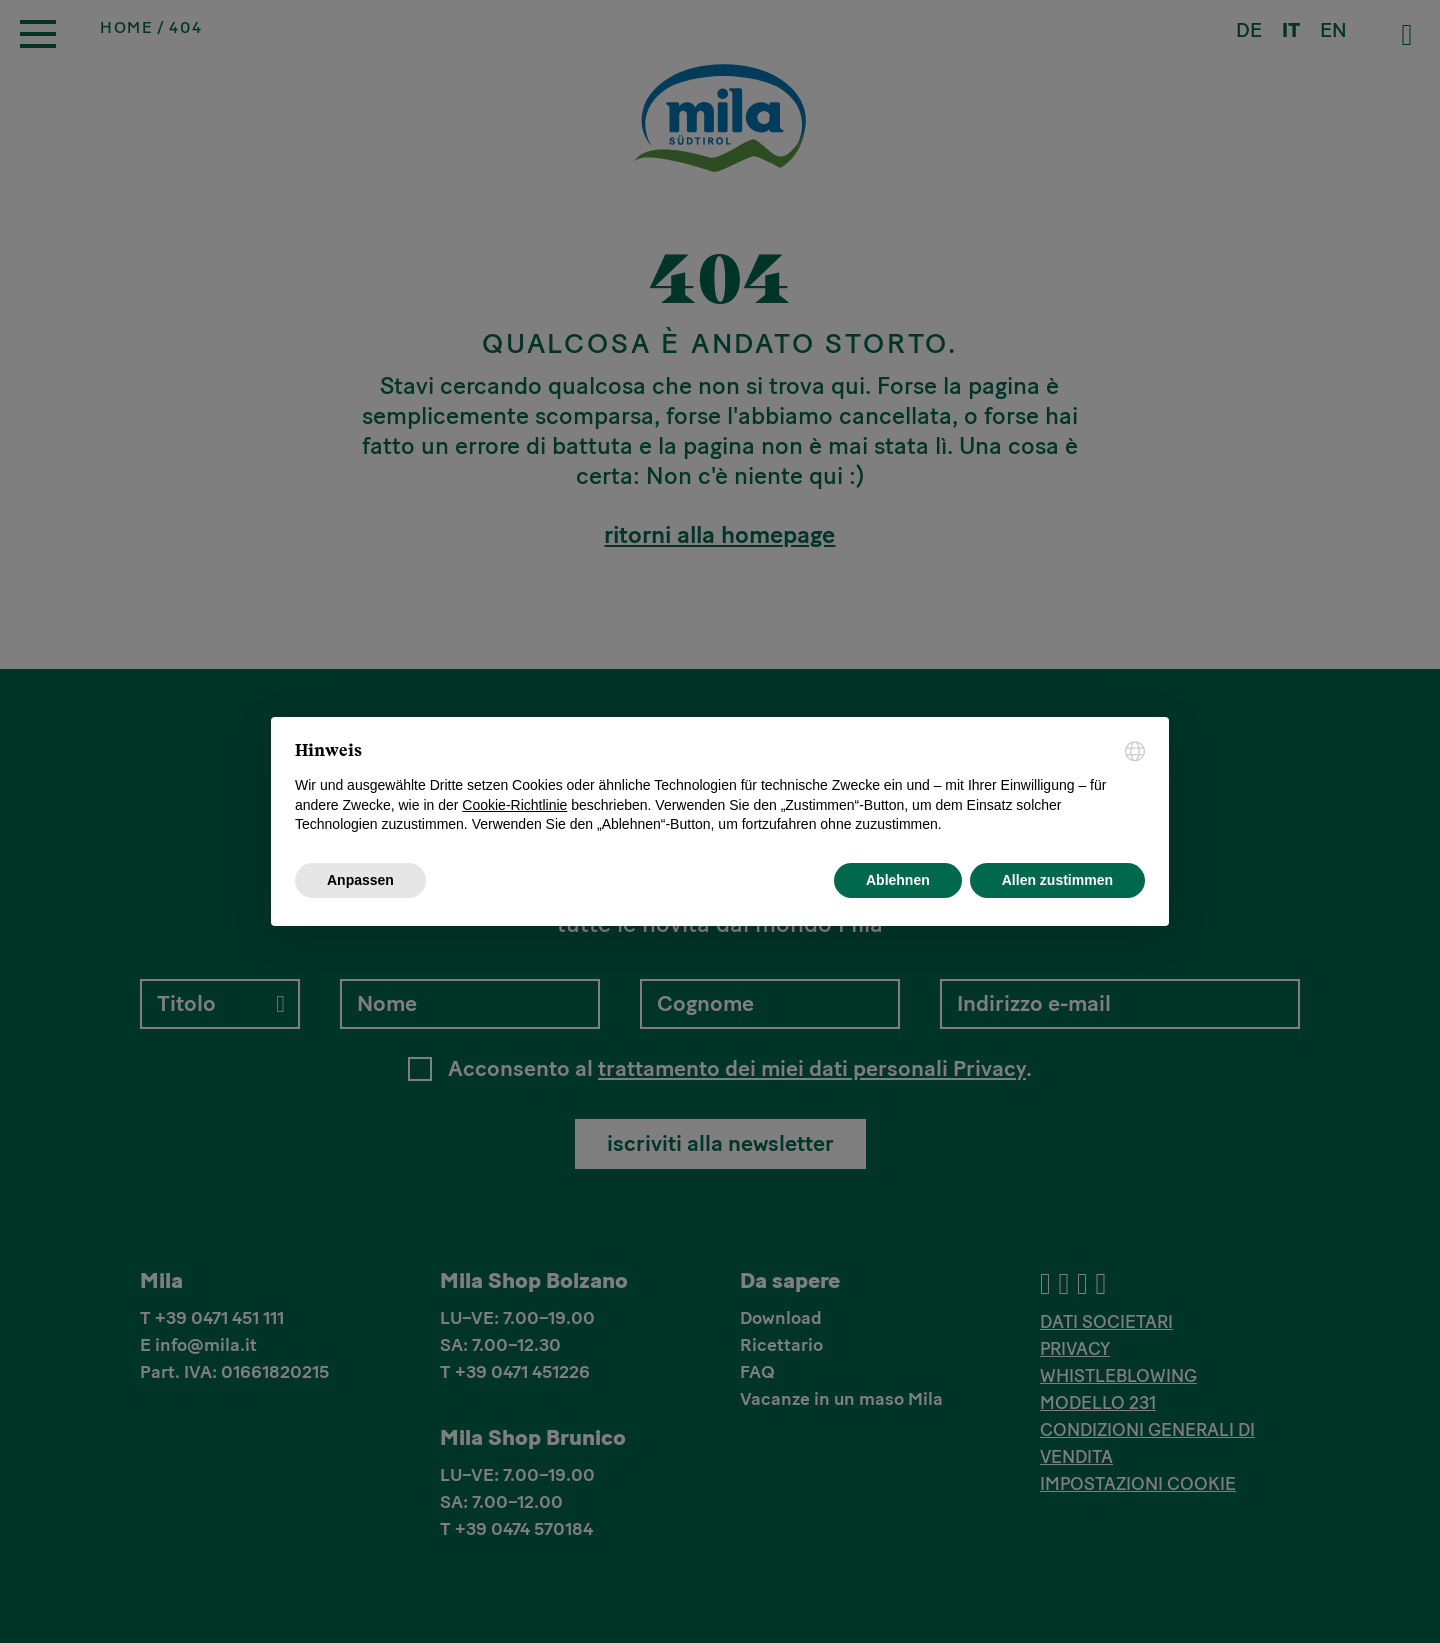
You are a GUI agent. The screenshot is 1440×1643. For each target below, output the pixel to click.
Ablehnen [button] (898, 880)
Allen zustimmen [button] (1057, 880)
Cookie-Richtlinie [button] (514, 805)
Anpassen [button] (360, 880)
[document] (720, 788)
